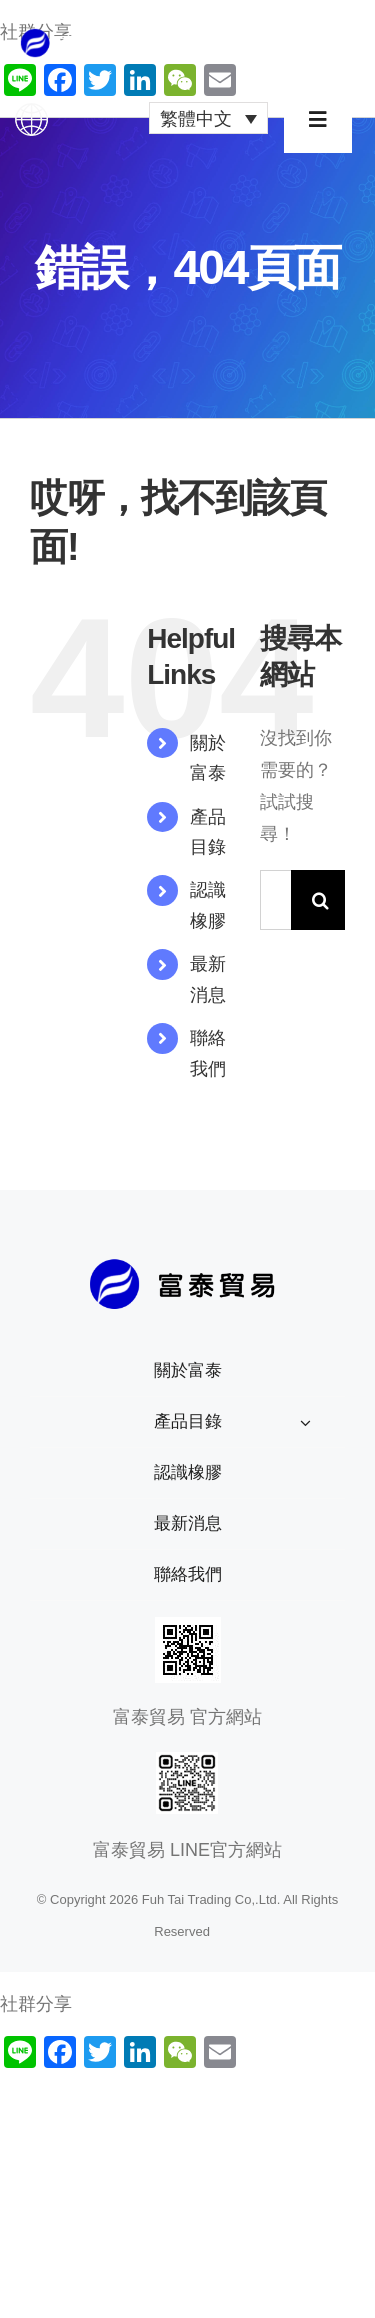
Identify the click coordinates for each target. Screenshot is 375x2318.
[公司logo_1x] (81, 37)
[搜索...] (275, 900)
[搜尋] (321, 900)
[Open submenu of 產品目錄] (305, 1422)
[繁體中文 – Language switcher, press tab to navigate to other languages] (208, 118)
